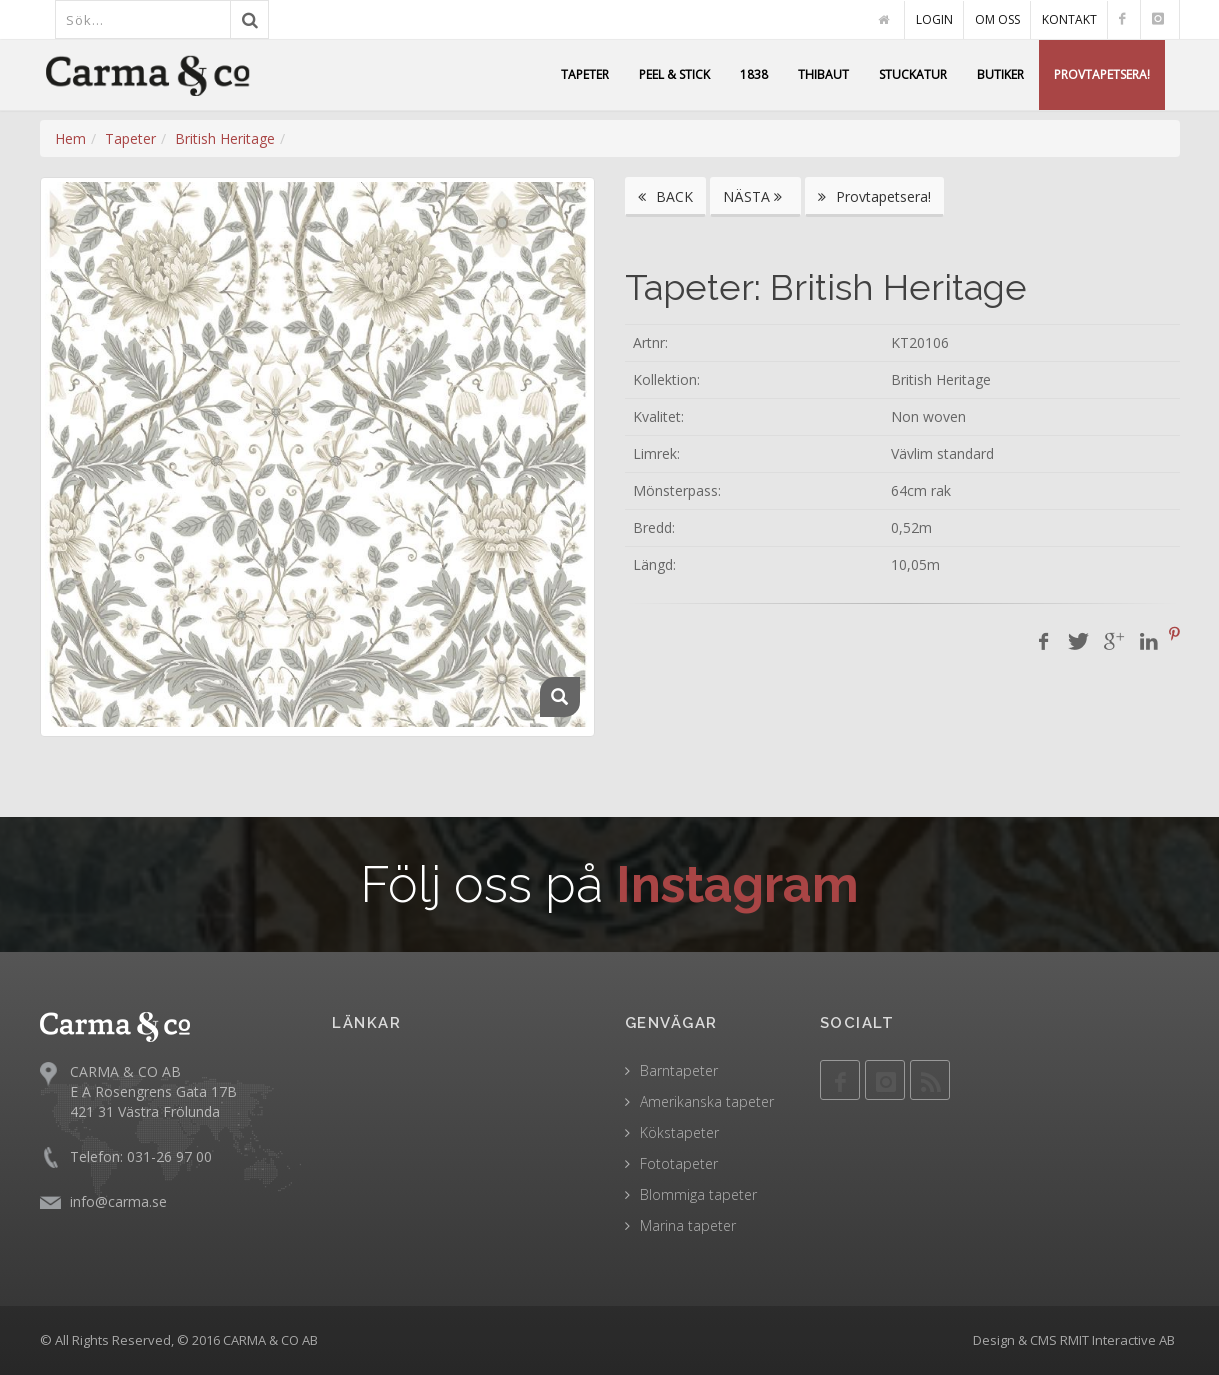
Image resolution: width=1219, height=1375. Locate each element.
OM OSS (997, 19)
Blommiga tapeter (698, 1194)
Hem (70, 138)
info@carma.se (118, 1201)
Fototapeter (679, 1163)
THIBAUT (823, 74)
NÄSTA (755, 196)
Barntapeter (679, 1070)
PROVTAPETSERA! (1102, 74)
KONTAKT (1069, 19)
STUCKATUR (913, 74)
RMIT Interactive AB (1117, 1340)
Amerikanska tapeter (707, 1101)
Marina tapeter (688, 1225)
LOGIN (934, 19)
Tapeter (130, 138)
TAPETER (585, 74)
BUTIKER (1000, 74)
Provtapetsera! (874, 196)
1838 (754, 74)
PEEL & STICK (674, 74)
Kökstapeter (679, 1132)
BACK (665, 196)
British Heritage (225, 138)
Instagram (737, 884)
